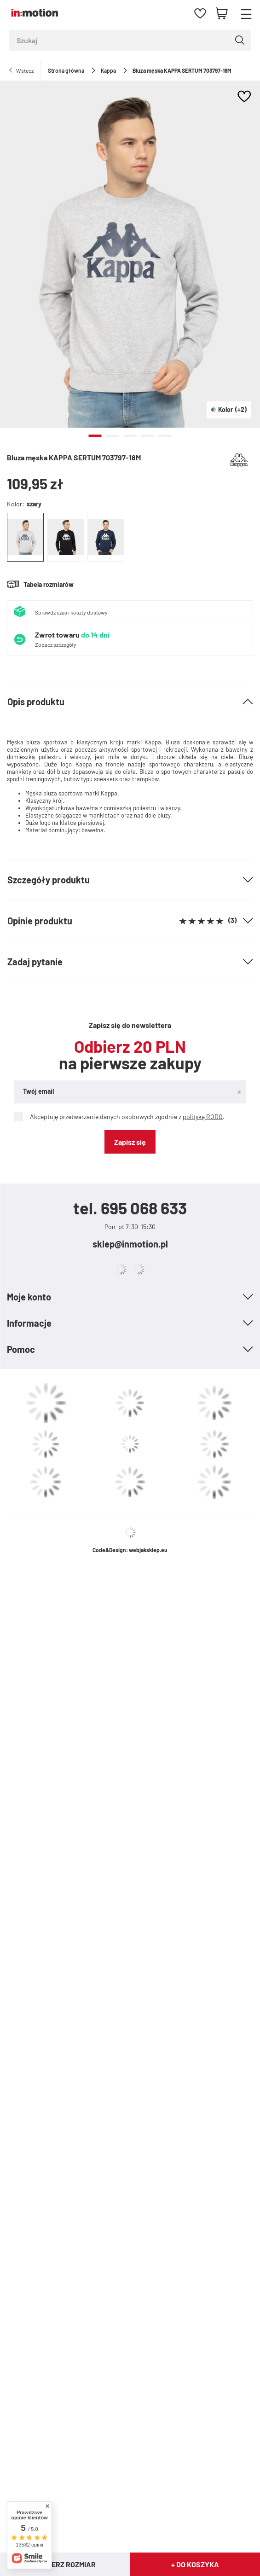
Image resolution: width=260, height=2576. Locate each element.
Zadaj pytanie (35, 961)
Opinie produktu (122, 920)
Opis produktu (35, 701)
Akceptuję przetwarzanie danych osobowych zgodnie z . (119, 1117)
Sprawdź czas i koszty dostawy (71, 612)
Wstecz (25, 70)
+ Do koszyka (195, 2564)
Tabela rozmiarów (48, 584)
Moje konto (29, 1296)
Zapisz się (130, 1141)
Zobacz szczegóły (55, 644)
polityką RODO (203, 1116)
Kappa (108, 70)
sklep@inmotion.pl (130, 1243)
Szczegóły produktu (48, 879)
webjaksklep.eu (148, 1550)
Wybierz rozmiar (65, 2564)
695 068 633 (144, 1208)
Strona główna (66, 70)
